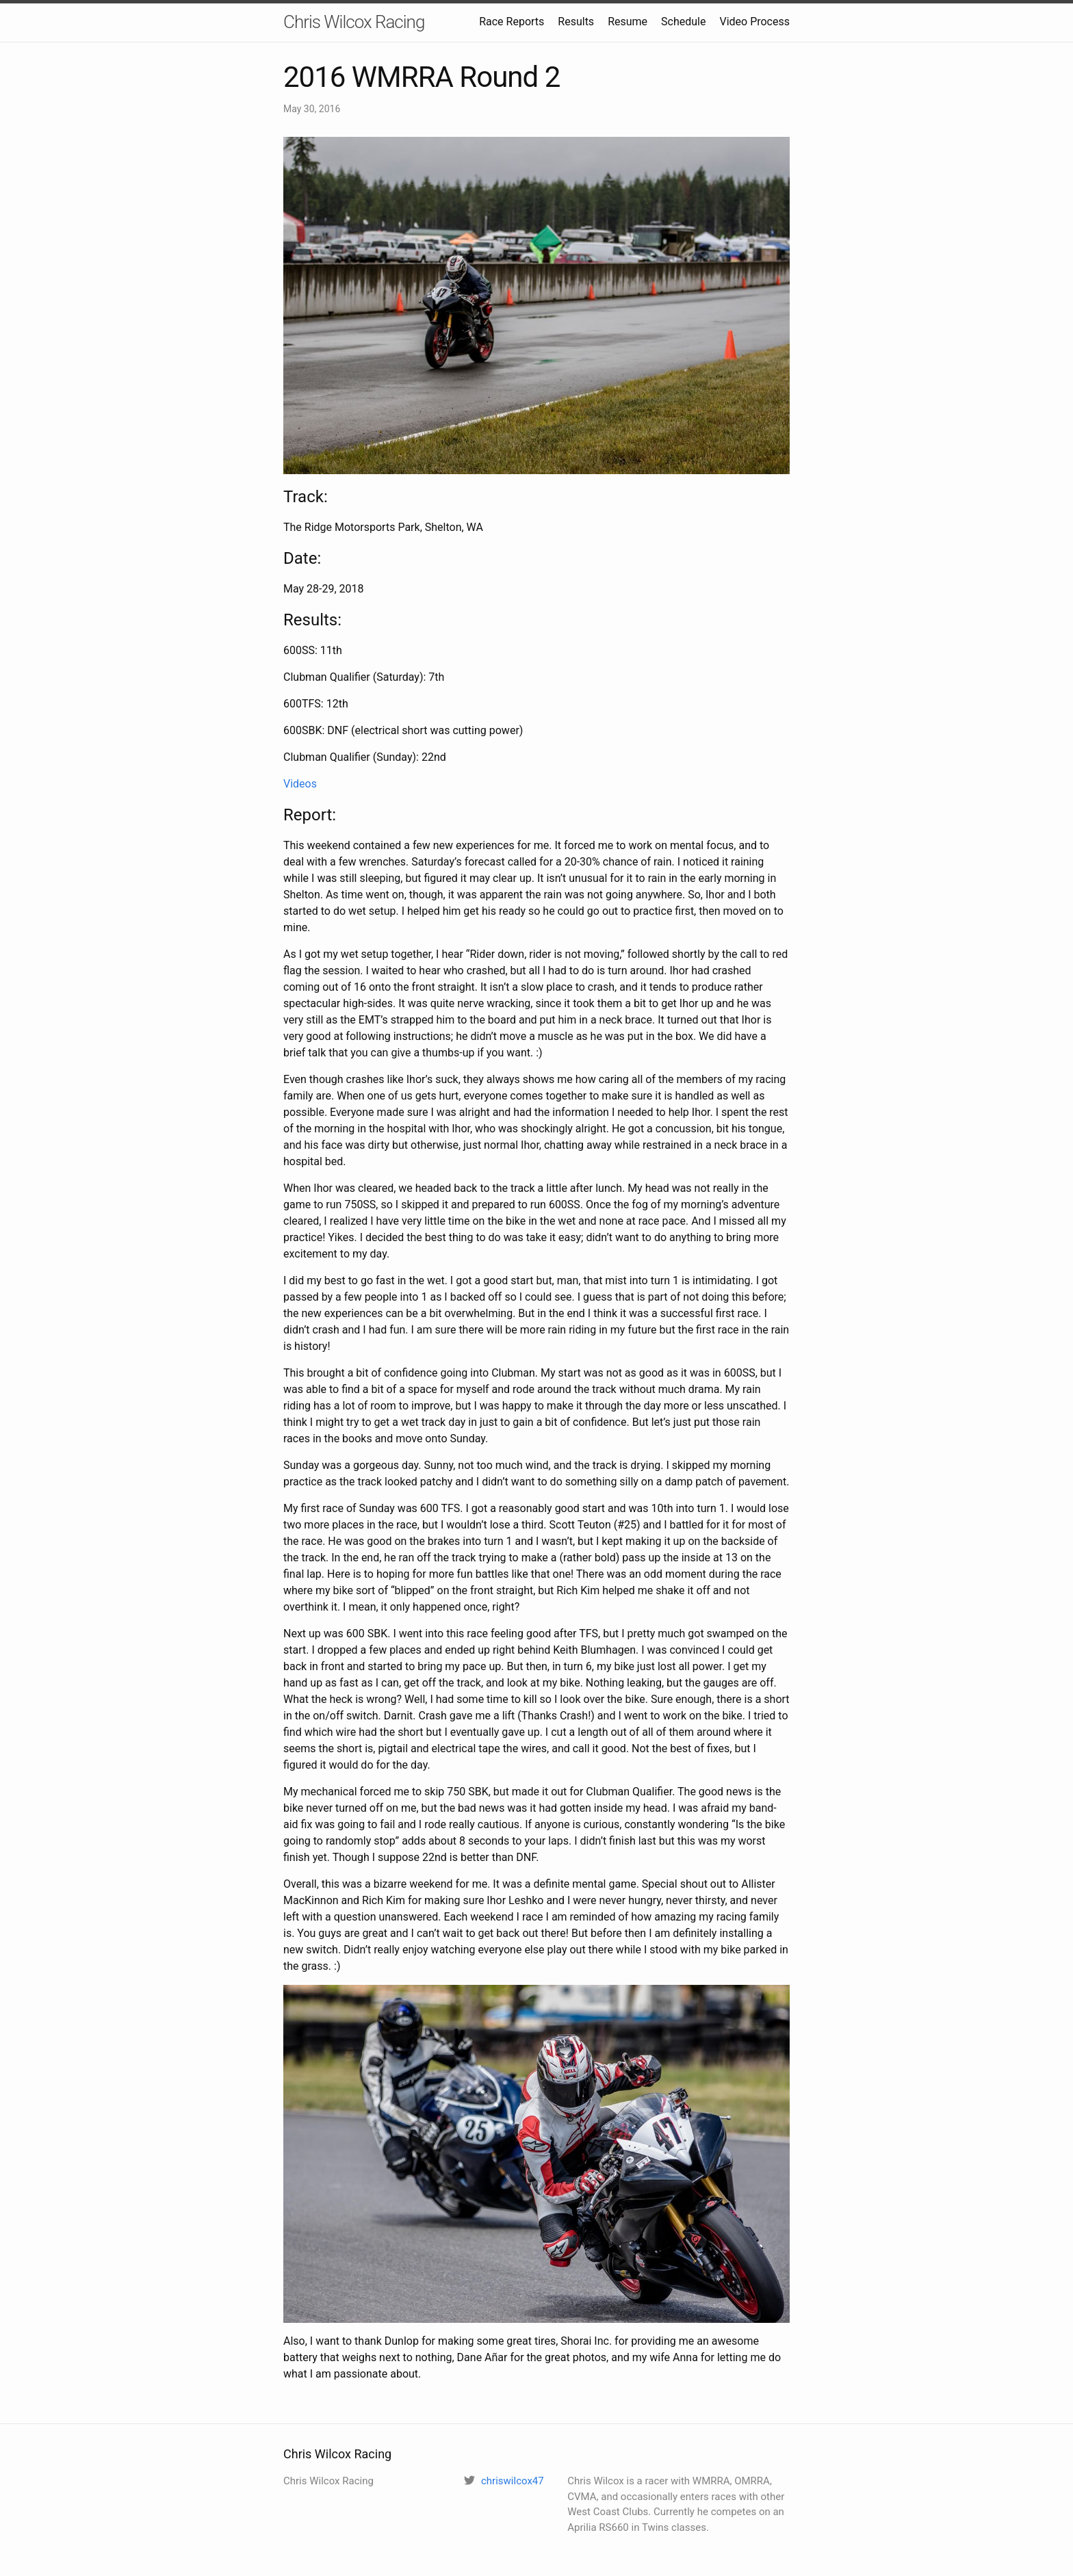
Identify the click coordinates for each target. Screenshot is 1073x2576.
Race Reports (511, 21)
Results (576, 21)
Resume (627, 21)
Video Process (754, 21)
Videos (300, 783)
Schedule (683, 21)
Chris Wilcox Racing (353, 22)
